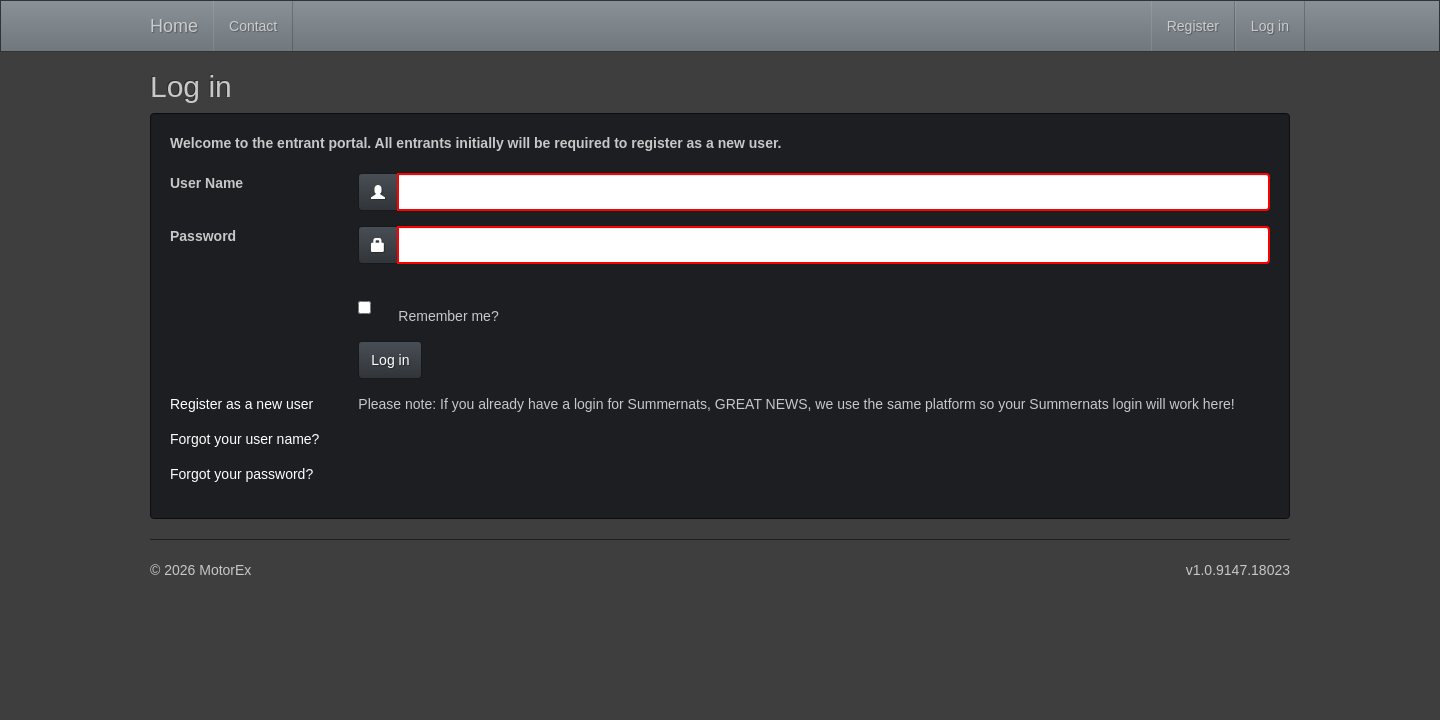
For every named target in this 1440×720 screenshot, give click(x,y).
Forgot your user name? (244, 439)
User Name (206, 183)
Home (174, 26)
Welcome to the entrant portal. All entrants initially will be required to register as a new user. (475, 143)
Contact (253, 26)
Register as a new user (241, 404)
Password (203, 236)
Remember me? (448, 316)
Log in (1270, 26)
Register (1193, 26)
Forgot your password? (241, 474)
